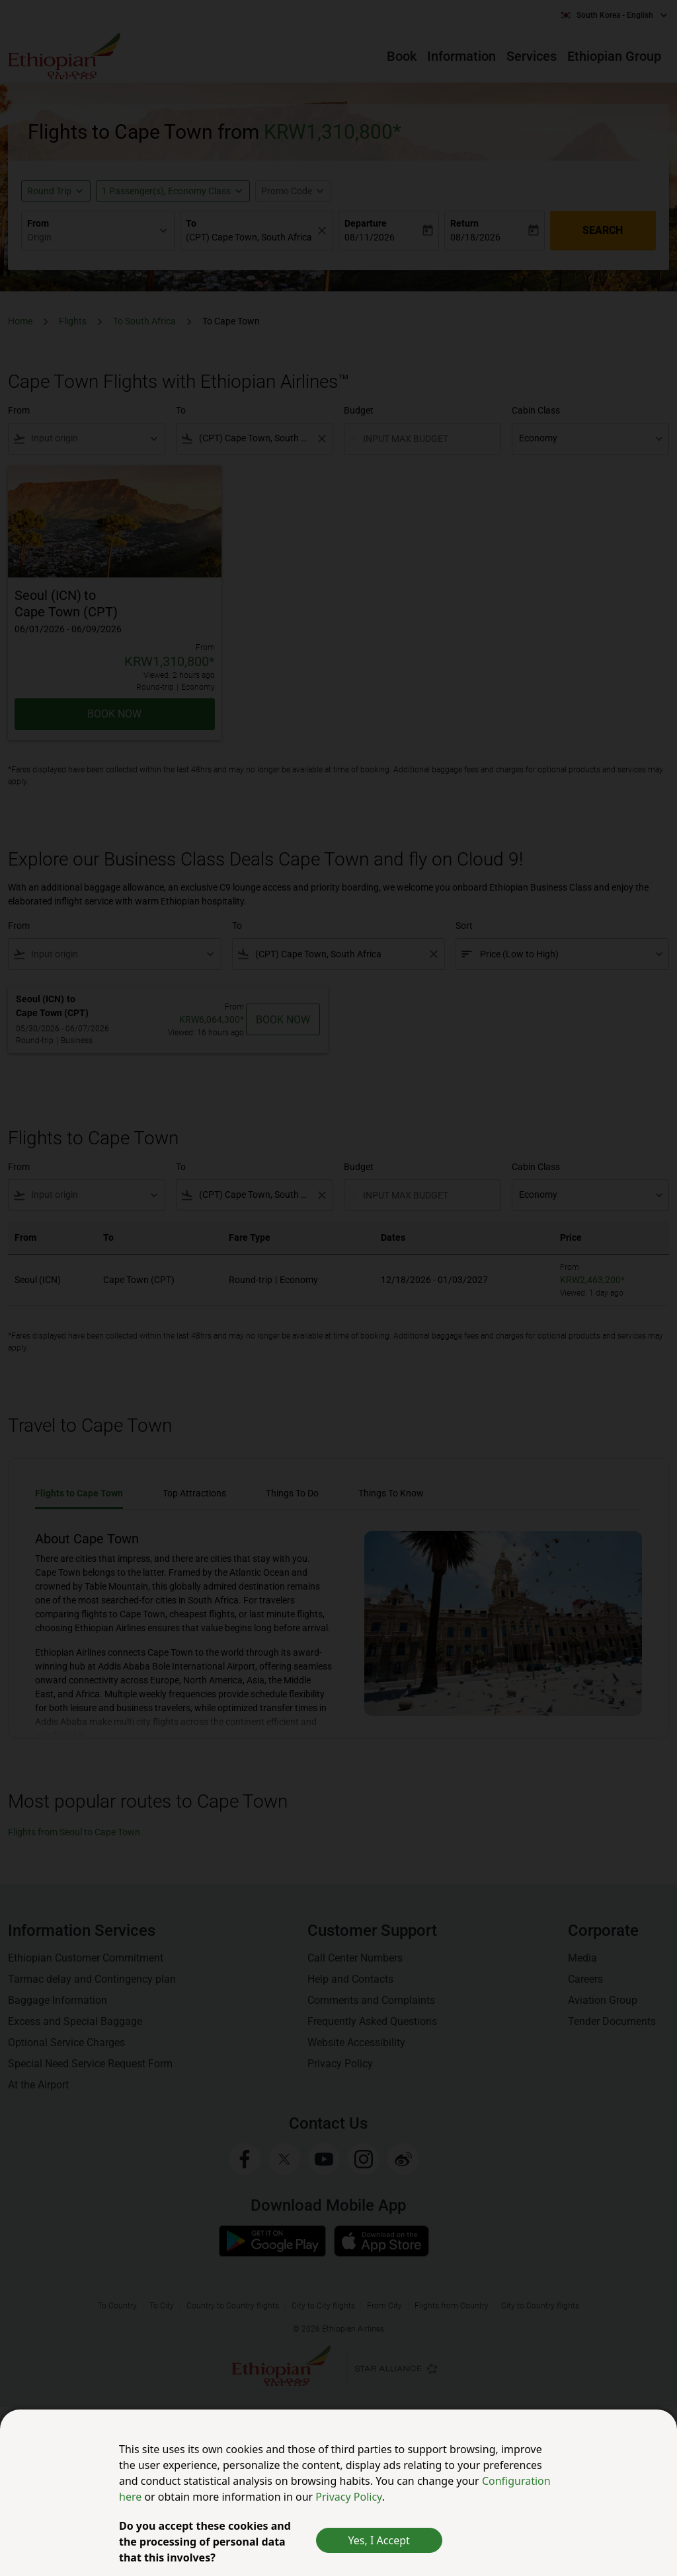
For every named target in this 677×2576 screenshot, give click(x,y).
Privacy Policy (348, 2496)
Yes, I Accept (379, 2540)
